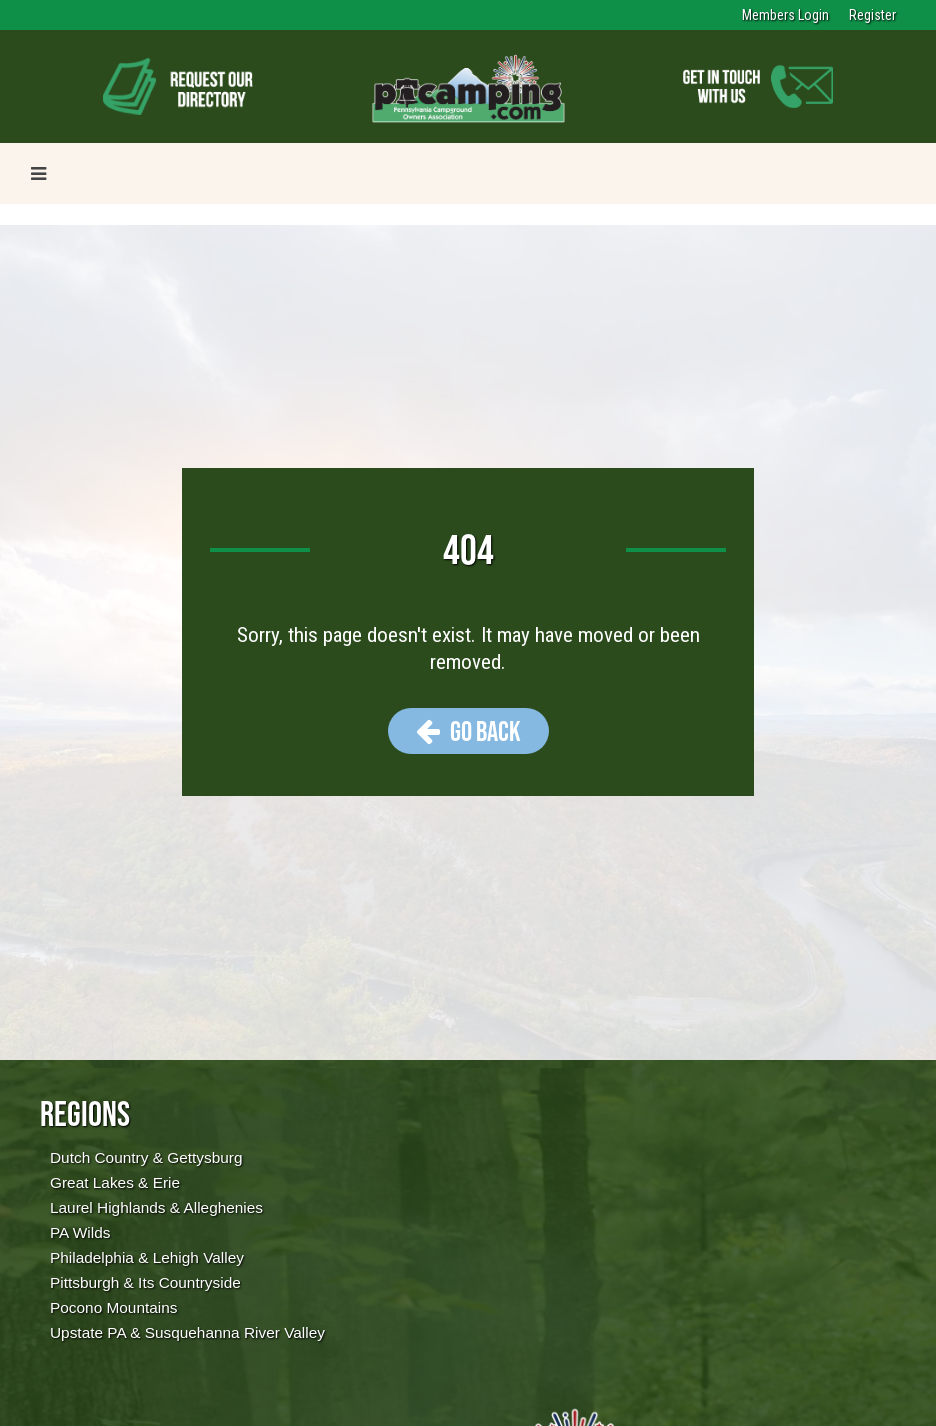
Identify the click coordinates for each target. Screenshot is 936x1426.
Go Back (468, 731)
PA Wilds (80, 1232)
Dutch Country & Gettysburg (146, 1157)
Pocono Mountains (113, 1307)
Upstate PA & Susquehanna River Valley (187, 1332)
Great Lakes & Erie (115, 1182)
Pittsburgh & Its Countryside (145, 1282)
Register (872, 15)
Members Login (785, 15)
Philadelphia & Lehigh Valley (147, 1257)
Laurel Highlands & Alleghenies (156, 1207)
